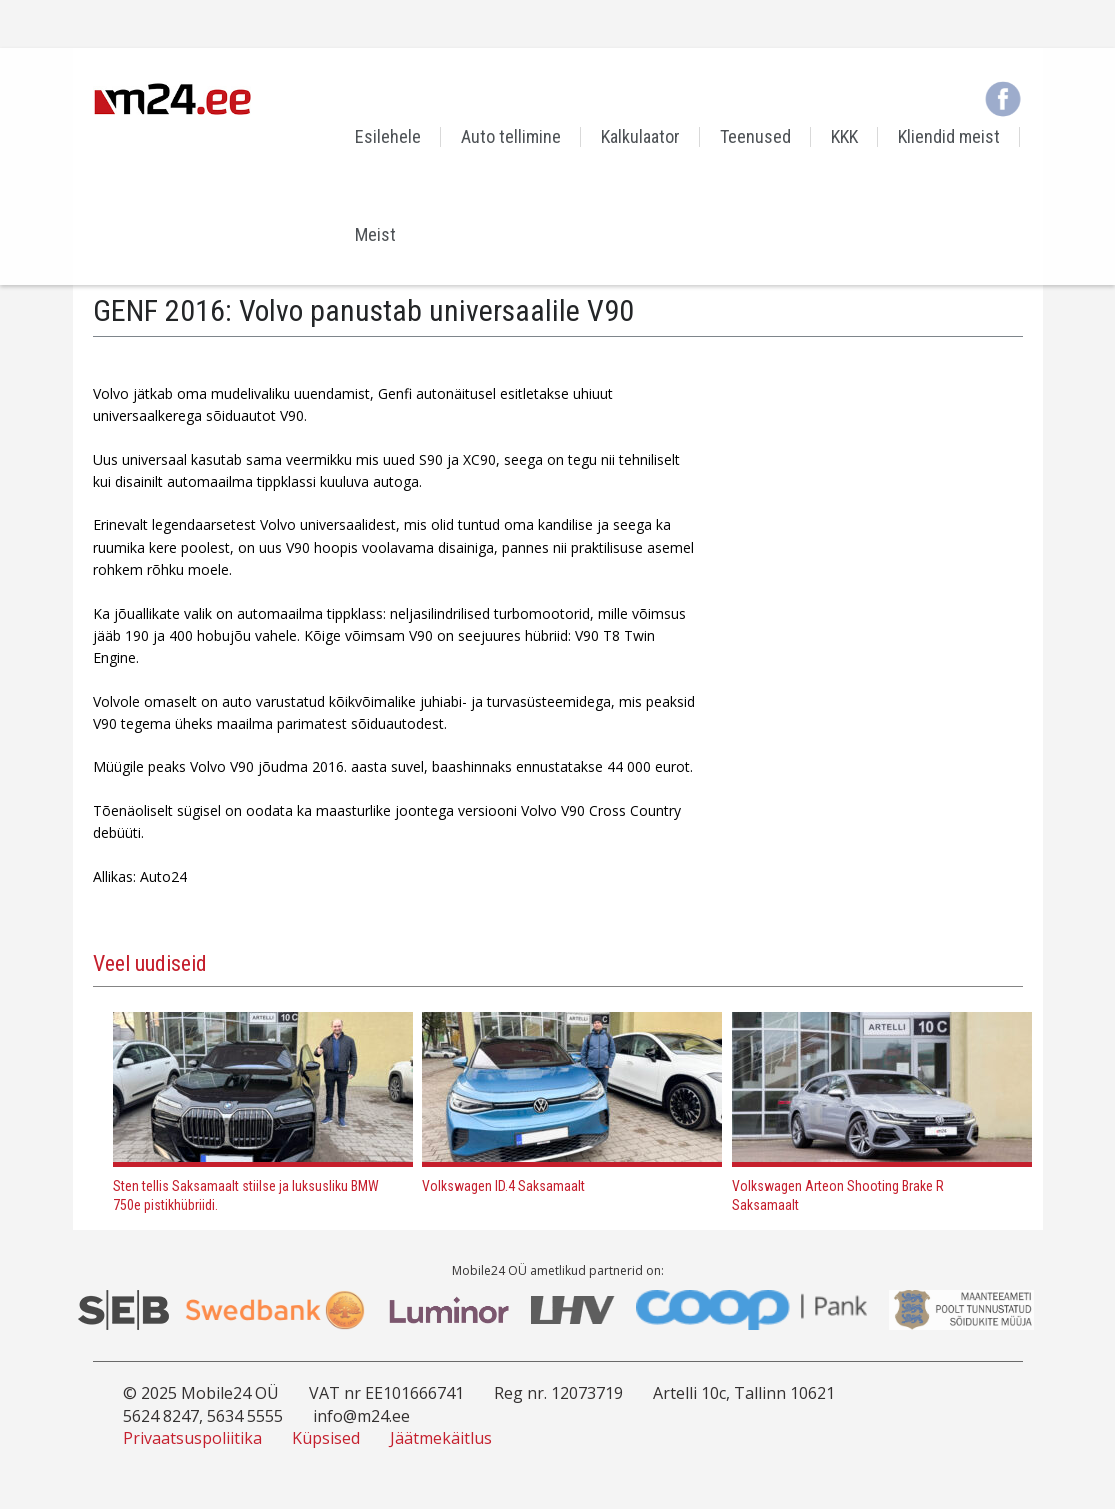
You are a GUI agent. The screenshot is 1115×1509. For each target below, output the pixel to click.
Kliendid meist (949, 136)
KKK (844, 136)
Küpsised (326, 1438)
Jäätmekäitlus (441, 1438)
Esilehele (388, 136)
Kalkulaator (640, 136)
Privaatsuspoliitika (192, 1438)
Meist (375, 234)
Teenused (755, 136)
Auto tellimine (511, 136)
